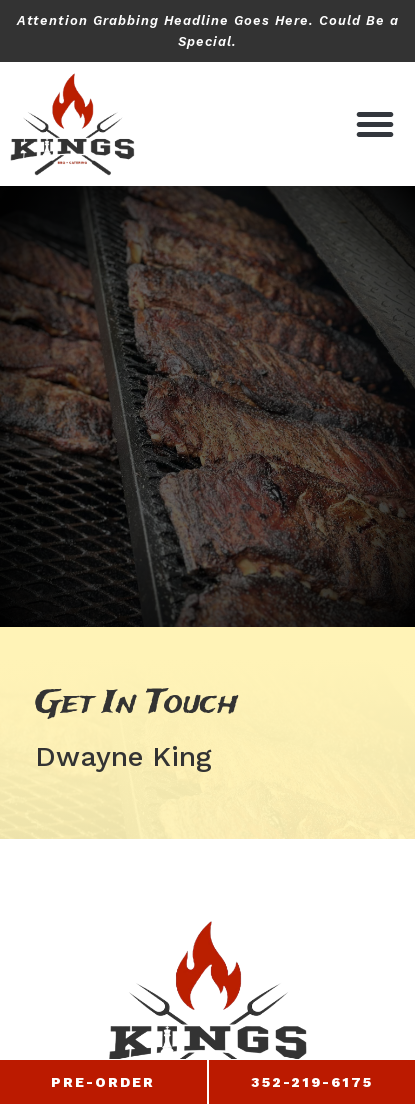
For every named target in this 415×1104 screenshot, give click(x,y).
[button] (375, 124)
